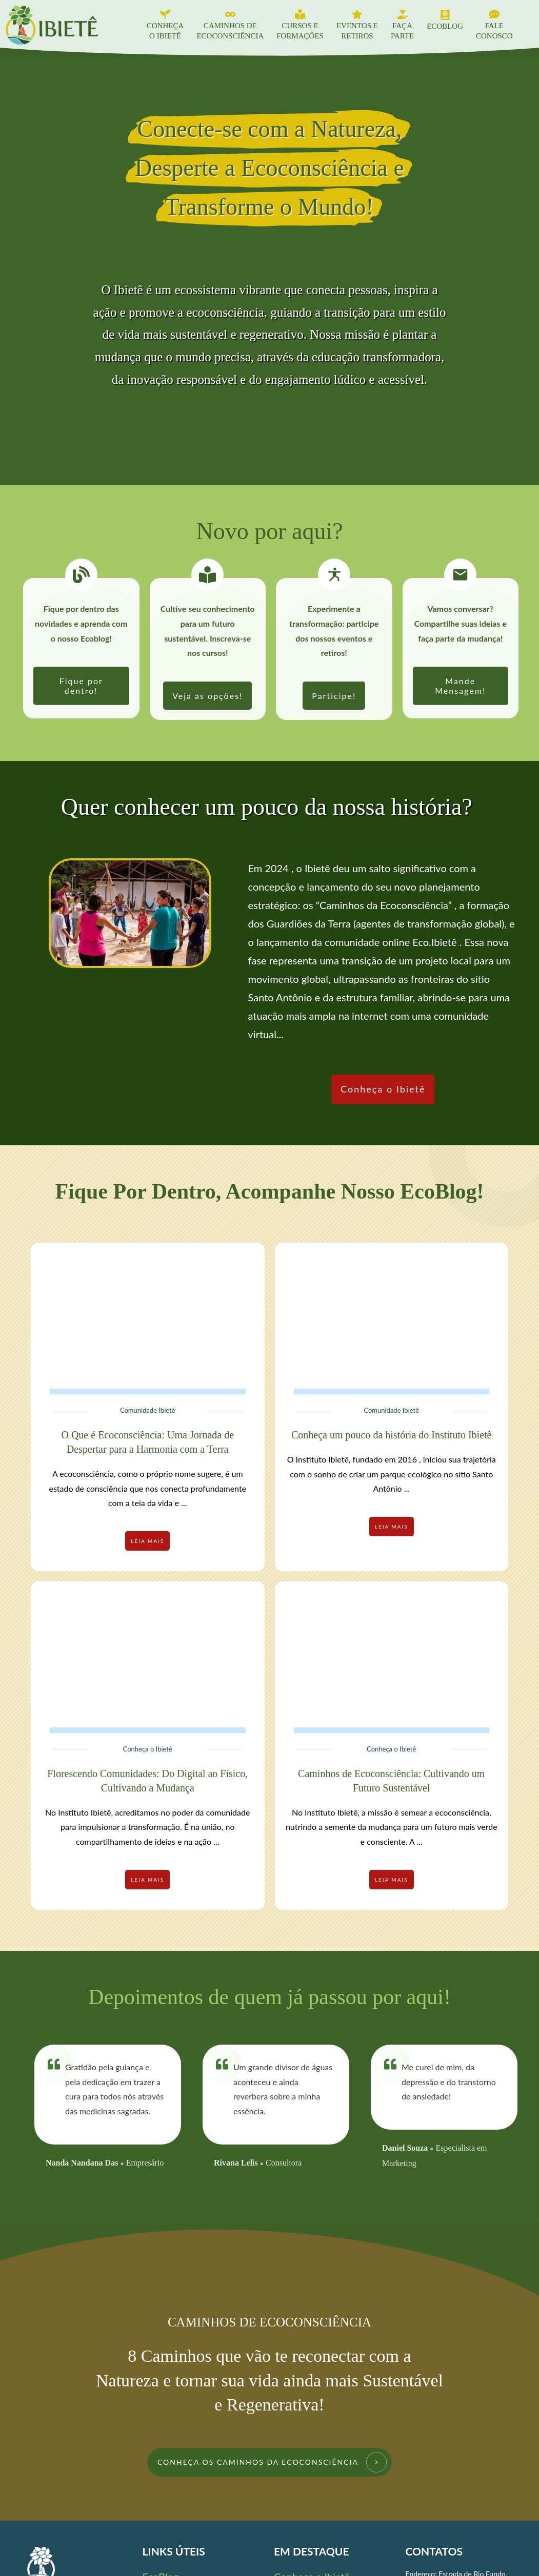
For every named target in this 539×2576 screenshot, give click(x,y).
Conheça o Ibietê (147, 1749)
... (184, 1503)
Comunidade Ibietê (147, 1410)
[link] (81, 686)
